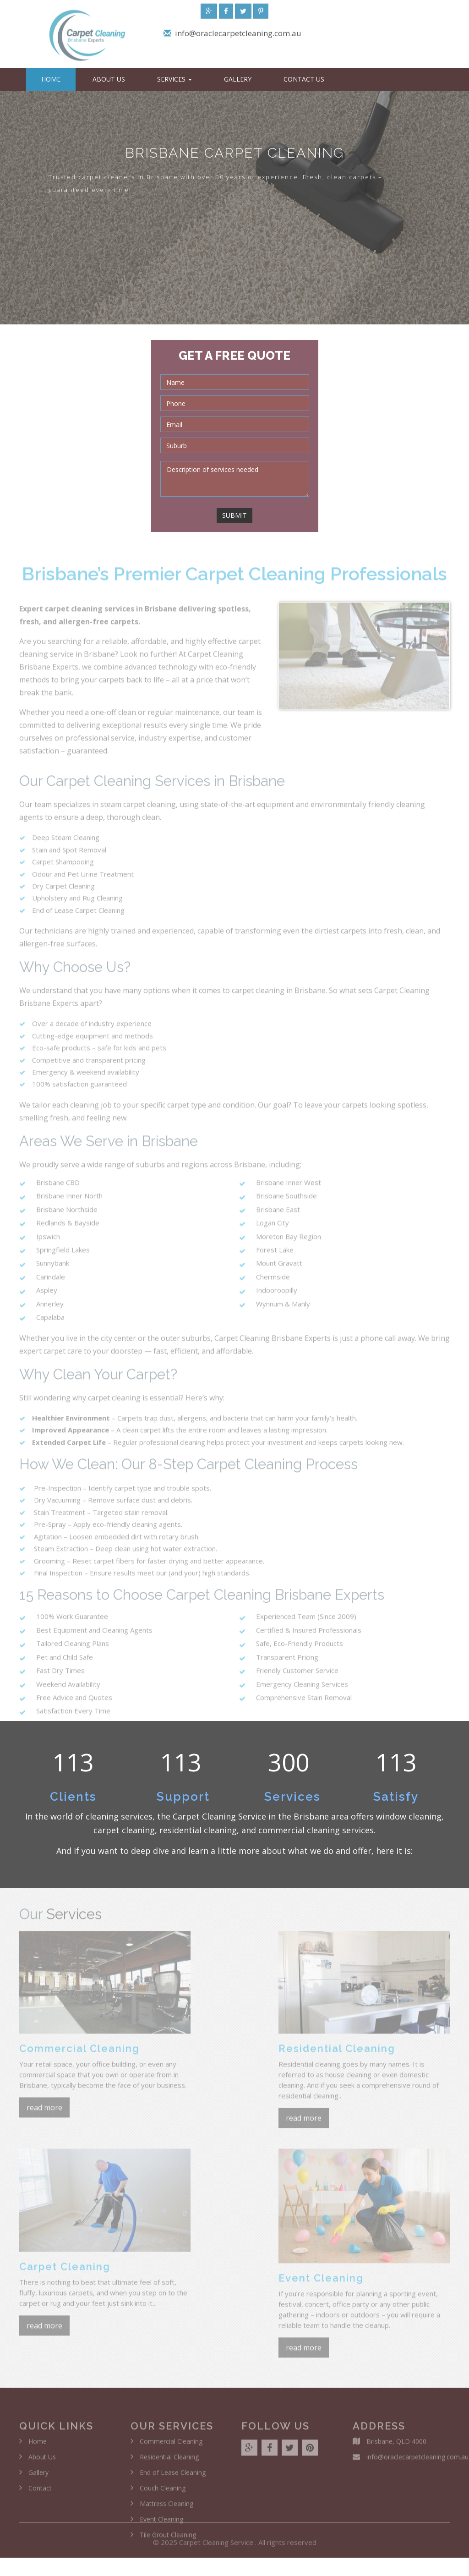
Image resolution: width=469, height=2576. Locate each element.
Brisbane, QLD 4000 (396, 2444)
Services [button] (174, 79)
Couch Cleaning (162, 2491)
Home (50, 79)
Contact (40, 2491)
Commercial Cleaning (171, 2444)
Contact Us (304, 79)
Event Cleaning (161, 2522)
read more (44, 2111)
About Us (109, 79)
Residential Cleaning (169, 2460)
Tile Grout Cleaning (168, 2538)
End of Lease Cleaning (173, 2476)
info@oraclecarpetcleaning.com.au (238, 35)
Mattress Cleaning (166, 2507)
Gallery (237, 79)
